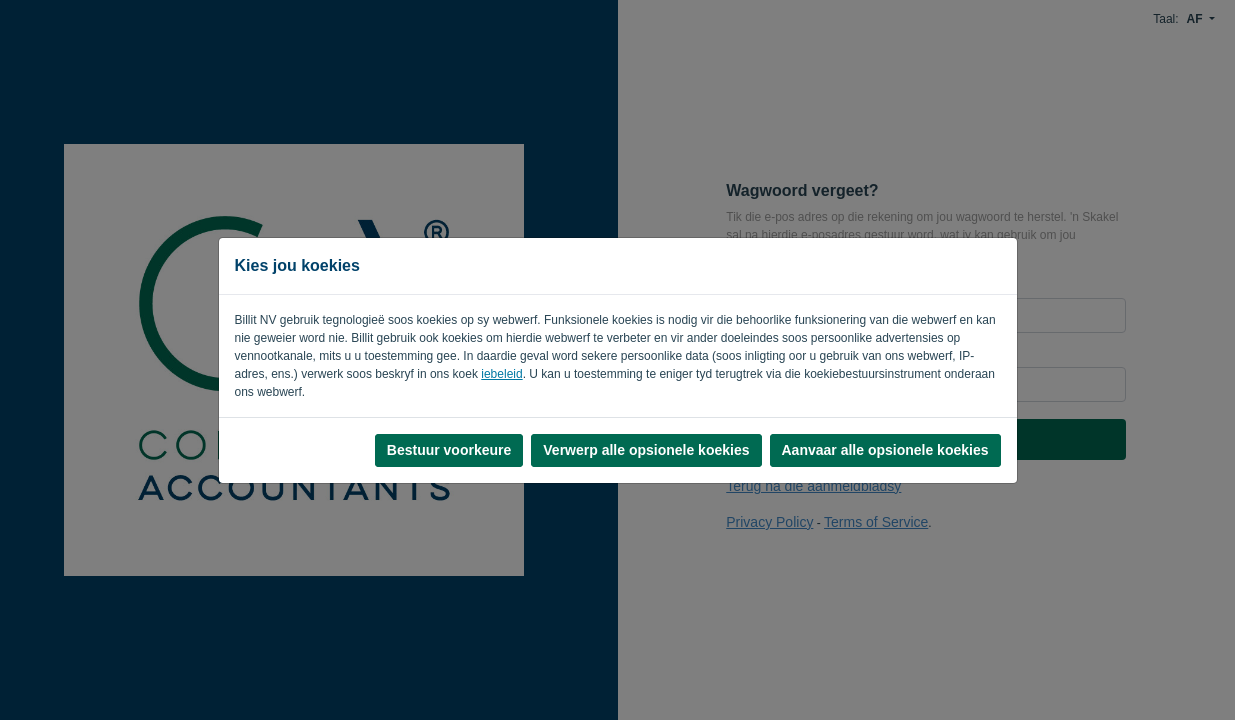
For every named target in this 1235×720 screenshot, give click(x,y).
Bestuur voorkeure (449, 450)
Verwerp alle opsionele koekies (646, 450)
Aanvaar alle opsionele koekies (885, 450)
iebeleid (501, 374)
